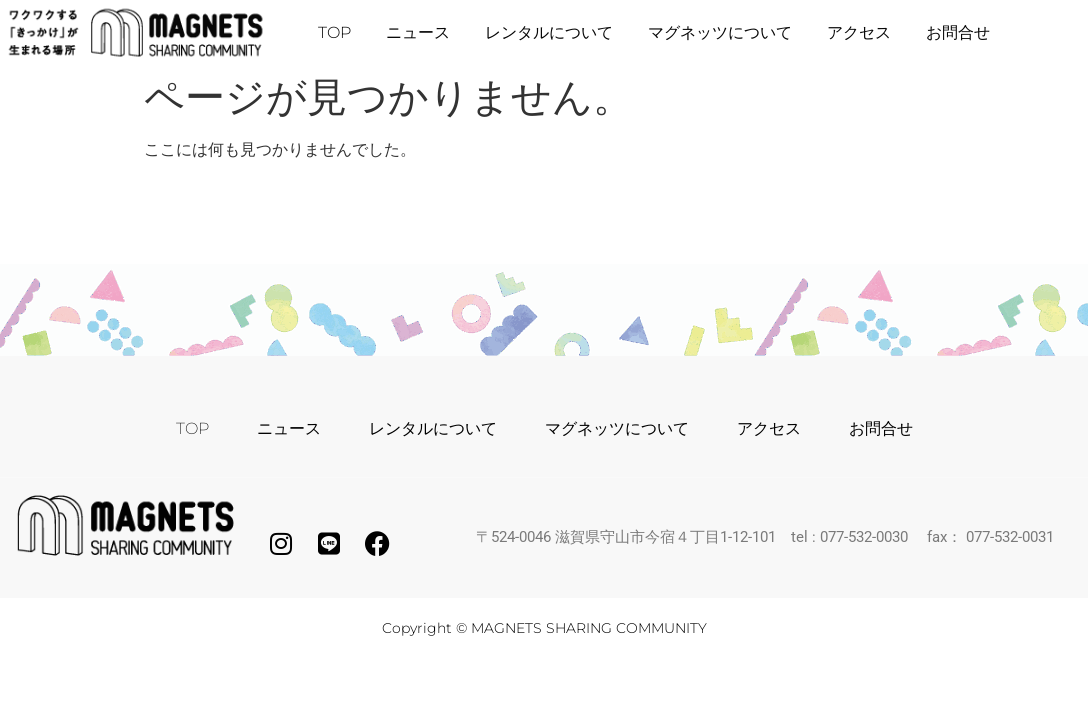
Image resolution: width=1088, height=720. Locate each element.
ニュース (418, 32)
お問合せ (958, 32)
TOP (334, 32)
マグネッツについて (720, 32)
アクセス (859, 32)
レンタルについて (549, 32)
